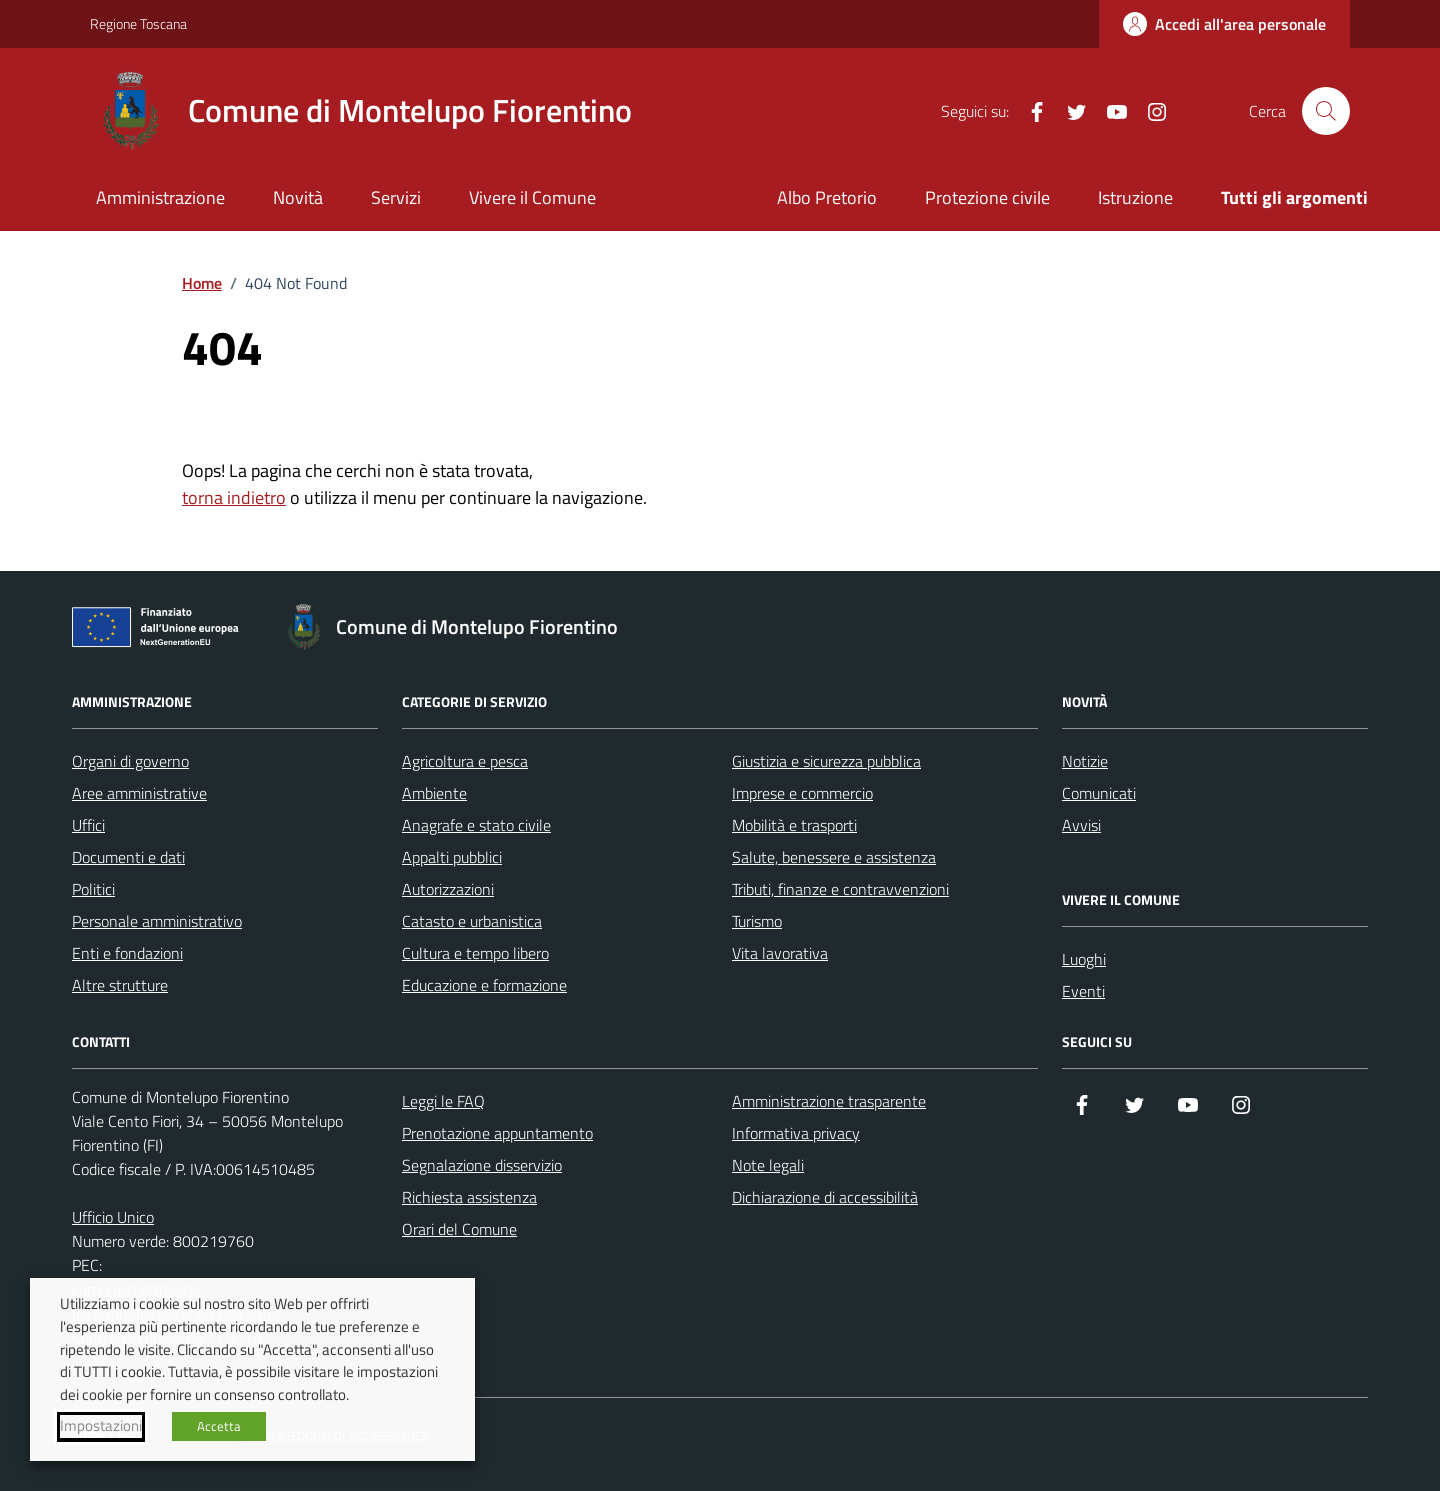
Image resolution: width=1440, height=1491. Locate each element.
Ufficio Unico (113, 1217)
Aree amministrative (139, 793)
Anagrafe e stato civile (476, 825)
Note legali (768, 1165)
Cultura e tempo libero (475, 953)
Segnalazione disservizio (482, 1165)
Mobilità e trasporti (794, 825)
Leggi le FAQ (443, 1101)
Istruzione (1135, 197)
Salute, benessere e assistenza (834, 857)
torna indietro (234, 497)
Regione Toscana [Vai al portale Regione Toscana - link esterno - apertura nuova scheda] (138, 23)
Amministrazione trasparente (829, 1101)
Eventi (1083, 991)
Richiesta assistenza (469, 1197)
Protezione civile (987, 197)
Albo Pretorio (827, 197)
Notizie (1085, 761)
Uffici (88, 825)
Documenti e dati (128, 857)
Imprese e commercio (802, 793)
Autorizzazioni (448, 889)
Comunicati (1099, 793)
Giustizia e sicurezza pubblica (826, 761)
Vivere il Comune (532, 197)
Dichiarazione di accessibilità (825, 1197)
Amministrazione (160, 197)
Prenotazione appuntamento (497, 1133)
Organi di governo (130, 761)
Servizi (396, 197)
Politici (93, 889)
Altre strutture (120, 985)
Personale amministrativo (157, 921)
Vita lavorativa (780, 953)
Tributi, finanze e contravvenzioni (840, 889)
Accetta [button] (219, 1426)
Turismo (757, 921)
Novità (298, 197)
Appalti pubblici (452, 857)
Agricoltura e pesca (465, 761)
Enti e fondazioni (127, 953)
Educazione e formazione (484, 985)
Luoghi (1084, 959)
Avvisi (1081, 825)
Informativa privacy (796, 1133)
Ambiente (434, 793)
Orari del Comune (459, 1229)
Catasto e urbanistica (472, 921)
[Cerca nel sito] (1326, 111)
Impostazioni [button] (101, 1426)
